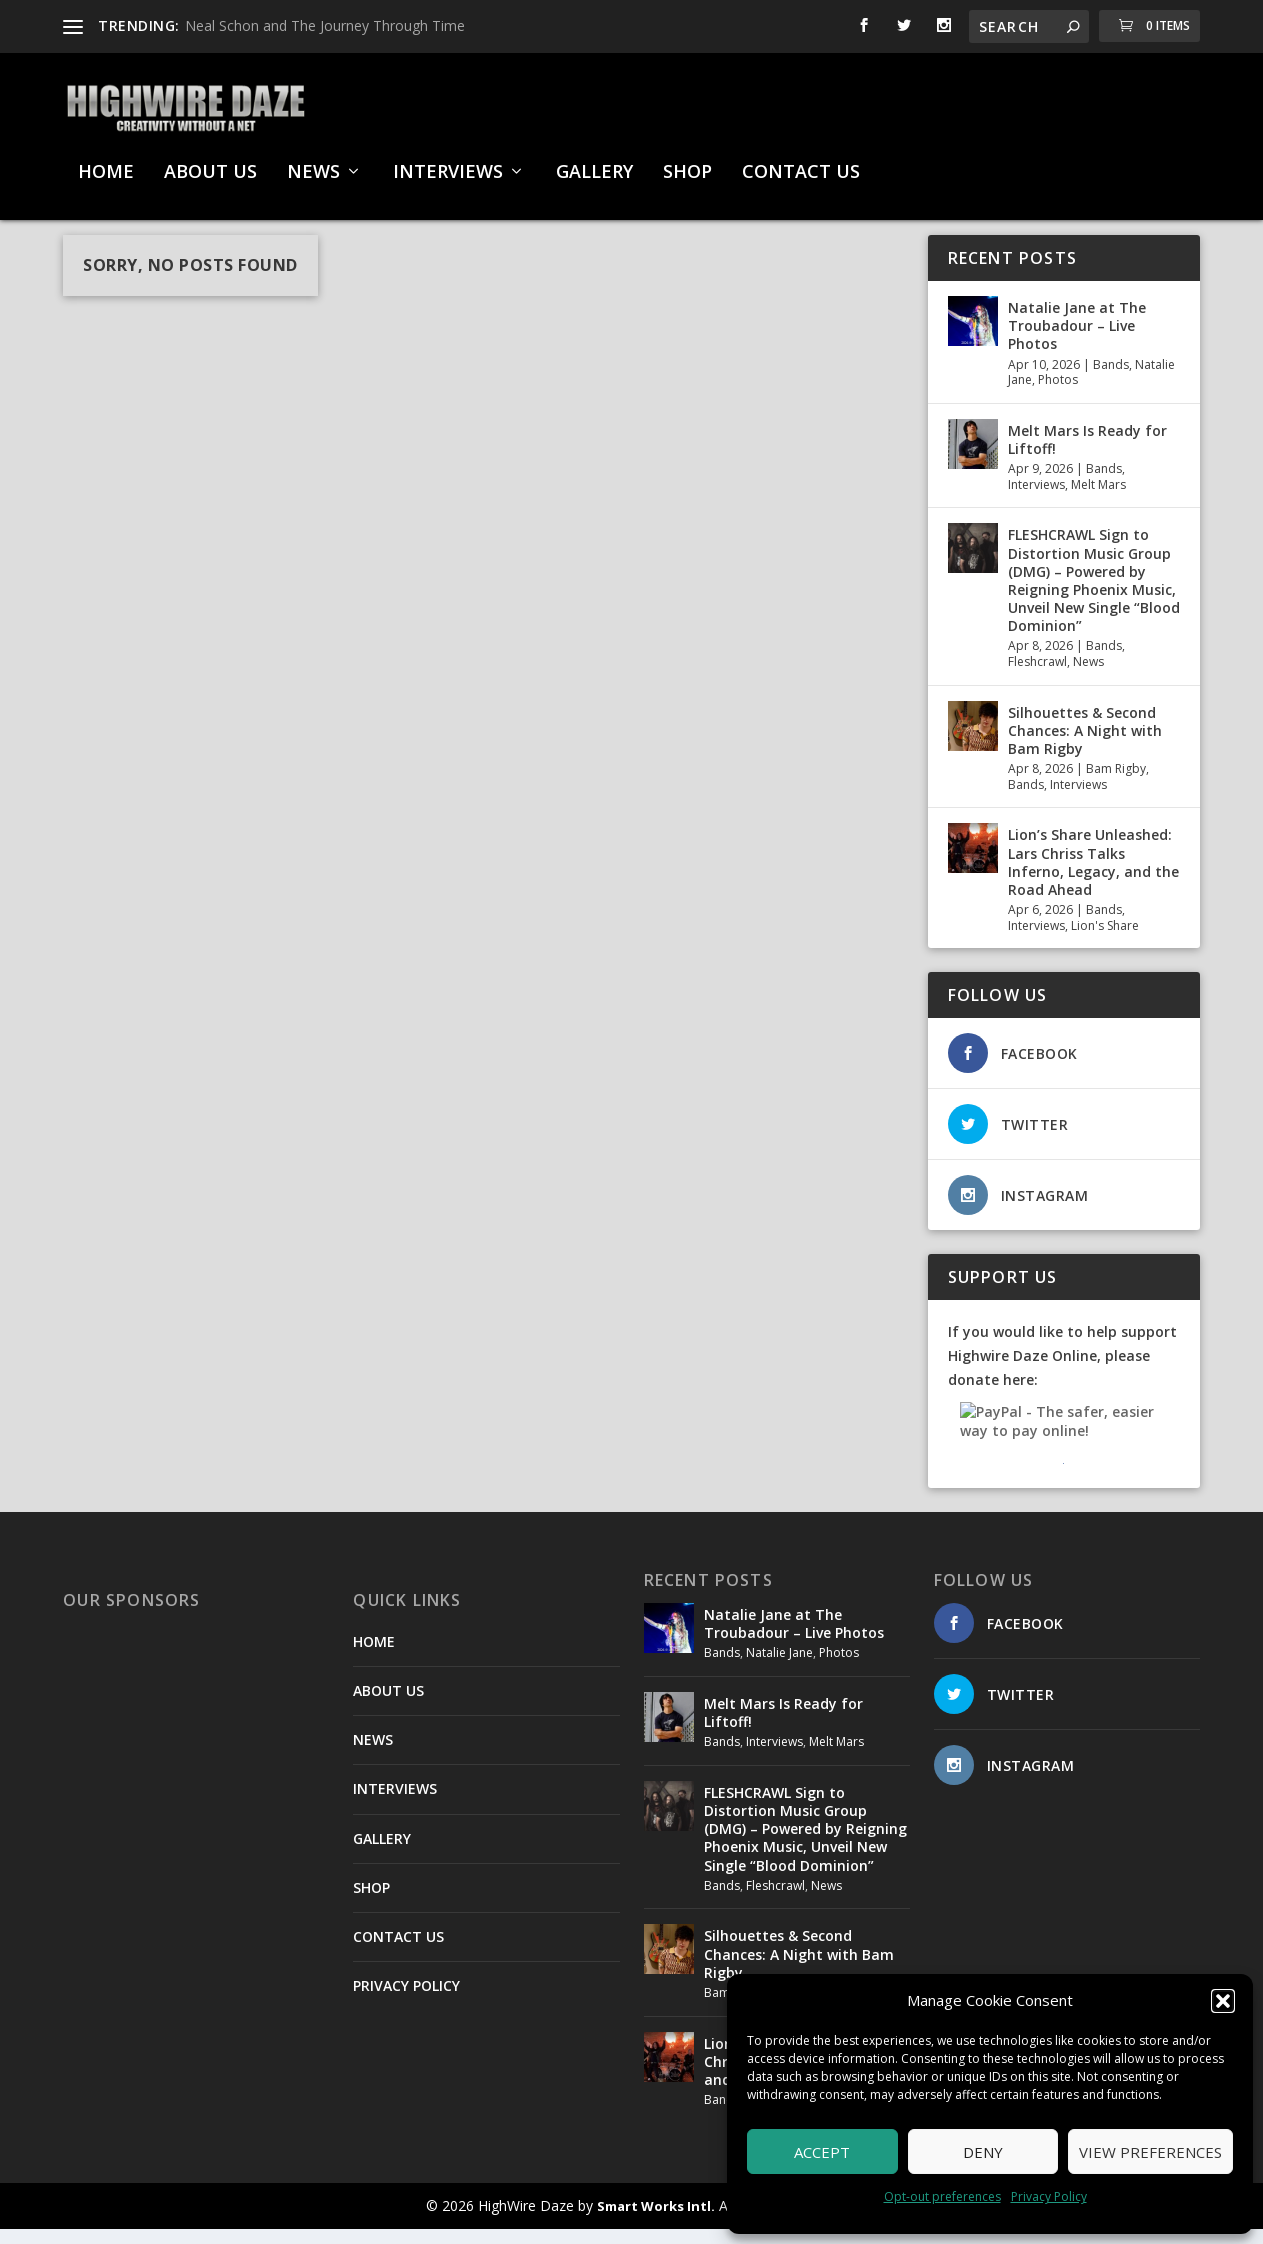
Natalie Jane (779, 1667)
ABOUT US (210, 163)
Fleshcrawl (1037, 676)
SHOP (687, 163)
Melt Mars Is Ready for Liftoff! (1087, 454)
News (1088, 676)
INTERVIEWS (448, 163)
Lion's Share (1105, 940)
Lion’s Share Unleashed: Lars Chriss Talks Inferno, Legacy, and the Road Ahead (1093, 877)
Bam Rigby (1116, 783)
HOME (106, 163)
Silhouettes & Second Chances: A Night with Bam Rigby (1085, 745)
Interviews (1036, 499)
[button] (1223, 2001)
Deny (983, 2152)
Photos (1058, 394)
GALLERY (594, 163)
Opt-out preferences (942, 2196)
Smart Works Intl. (656, 2221)
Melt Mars (1098, 499)
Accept (822, 2152)
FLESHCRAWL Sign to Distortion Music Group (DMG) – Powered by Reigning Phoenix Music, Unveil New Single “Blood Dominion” (1094, 595)
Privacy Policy (1049, 2196)
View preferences (1150, 2152)
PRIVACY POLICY (406, 2000)
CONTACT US (801, 163)
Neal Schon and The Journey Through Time (325, 25)
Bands (1111, 379)
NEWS (313, 163)
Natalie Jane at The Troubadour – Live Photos (1077, 340)
